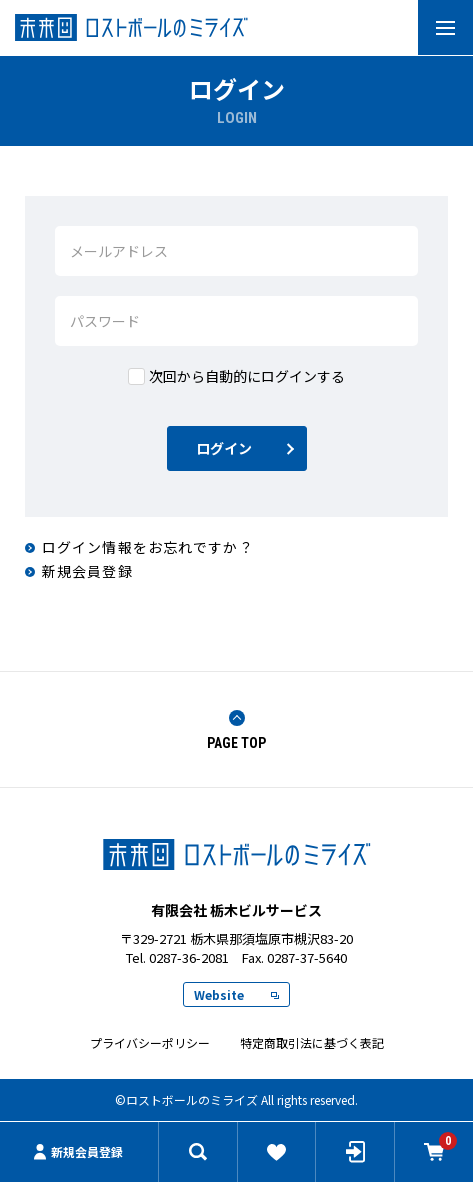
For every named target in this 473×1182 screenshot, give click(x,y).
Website (236, 994)
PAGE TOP (236, 730)
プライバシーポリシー (150, 1042)
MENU (436, 27)
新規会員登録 (78, 1151)
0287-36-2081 (189, 957)
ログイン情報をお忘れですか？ (148, 547)
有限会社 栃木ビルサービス (236, 27)
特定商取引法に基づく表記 (312, 1042)
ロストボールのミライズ (237, 854)
